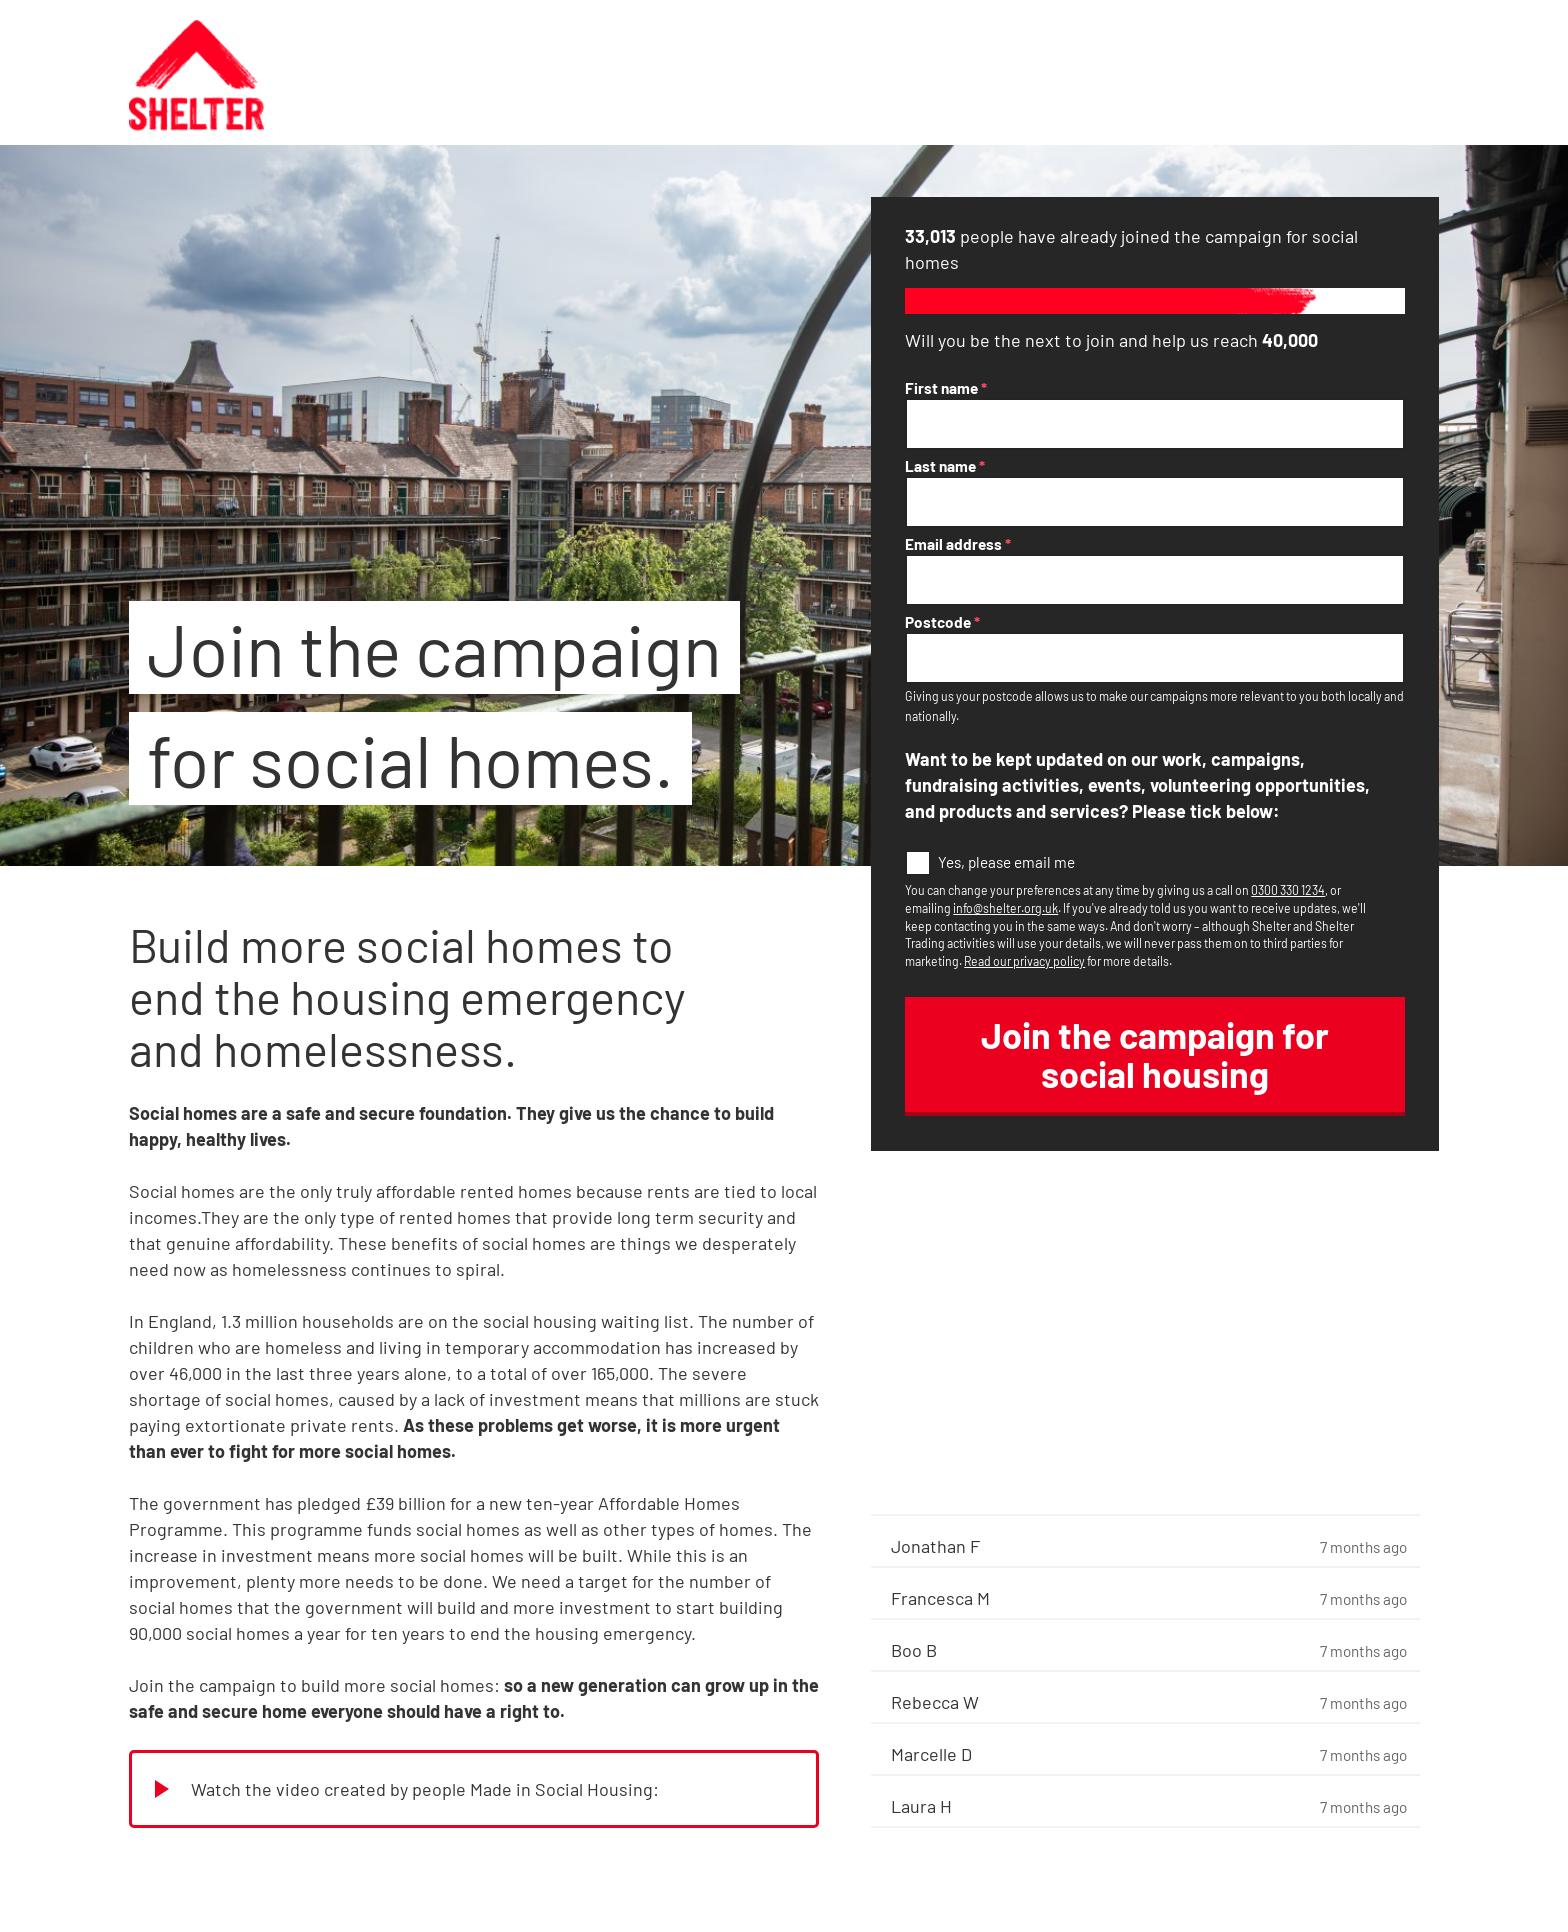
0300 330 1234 (1288, 890)
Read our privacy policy (1024, 961)
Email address (958, 544)
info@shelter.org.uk (1005, 908)
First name (946, 388)
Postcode (942, 622)
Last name (945, 466)
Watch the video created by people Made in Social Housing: (425, 1789)
